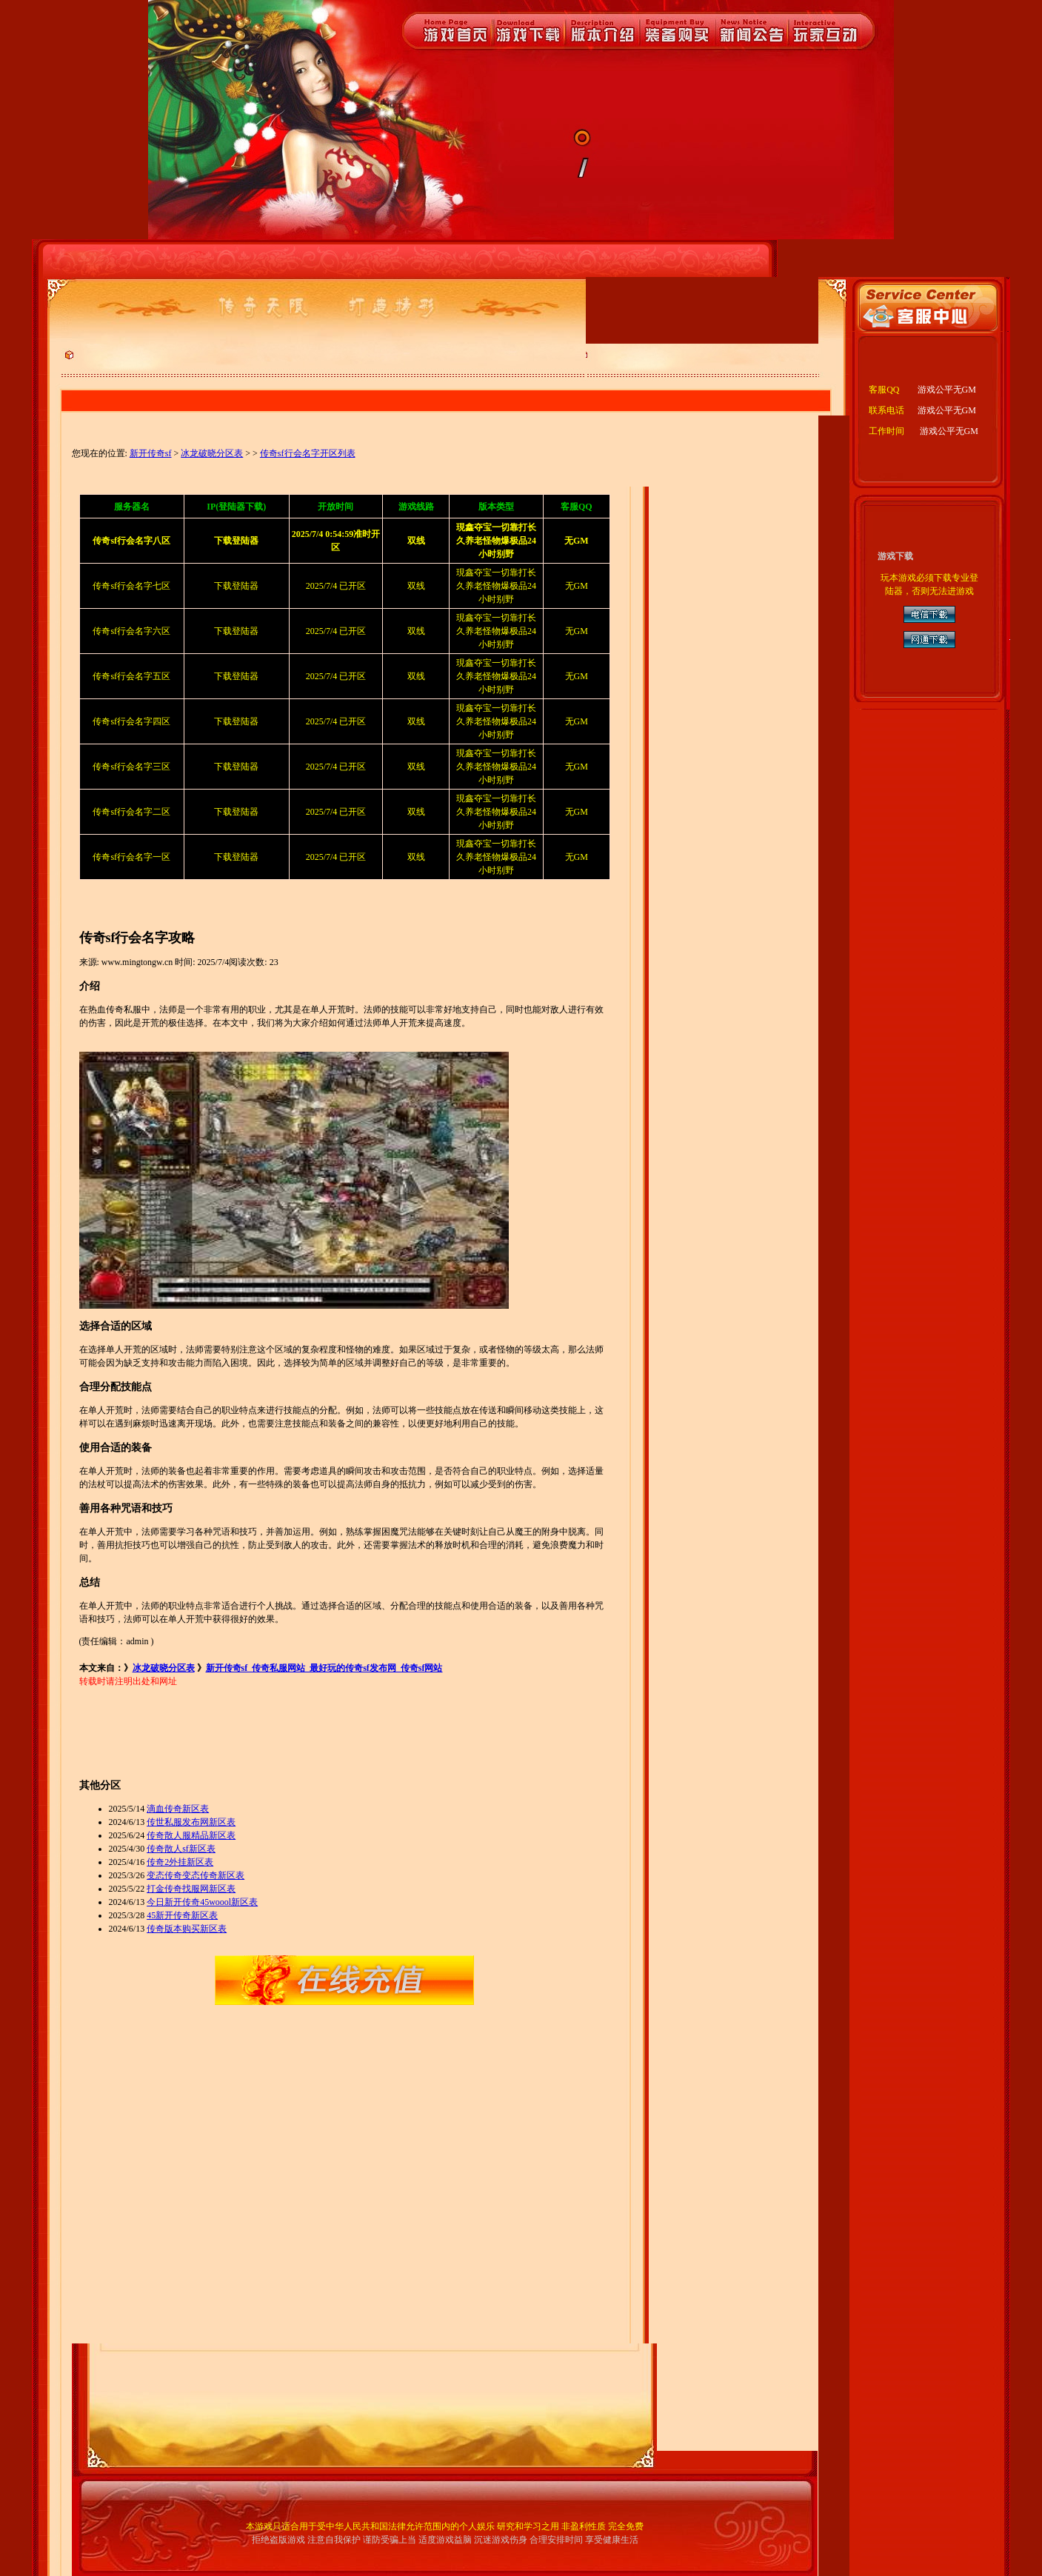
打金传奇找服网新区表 (191, 1888)
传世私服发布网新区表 (191, 1822)
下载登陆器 (236, 586)
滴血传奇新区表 (178, 1808)
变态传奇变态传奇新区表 (195, 1875)
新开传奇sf (151, 453)
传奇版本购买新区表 (187, 1928)
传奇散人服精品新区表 (191, 1835)
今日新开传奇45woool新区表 (202, 1902)
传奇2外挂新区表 (180, 1862)
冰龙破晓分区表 (212, 453)
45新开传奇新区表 (182, 1915)
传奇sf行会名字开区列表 (307, 453)
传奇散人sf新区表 (181, 1848)
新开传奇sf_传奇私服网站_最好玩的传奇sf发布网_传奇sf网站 (324, 1668)
